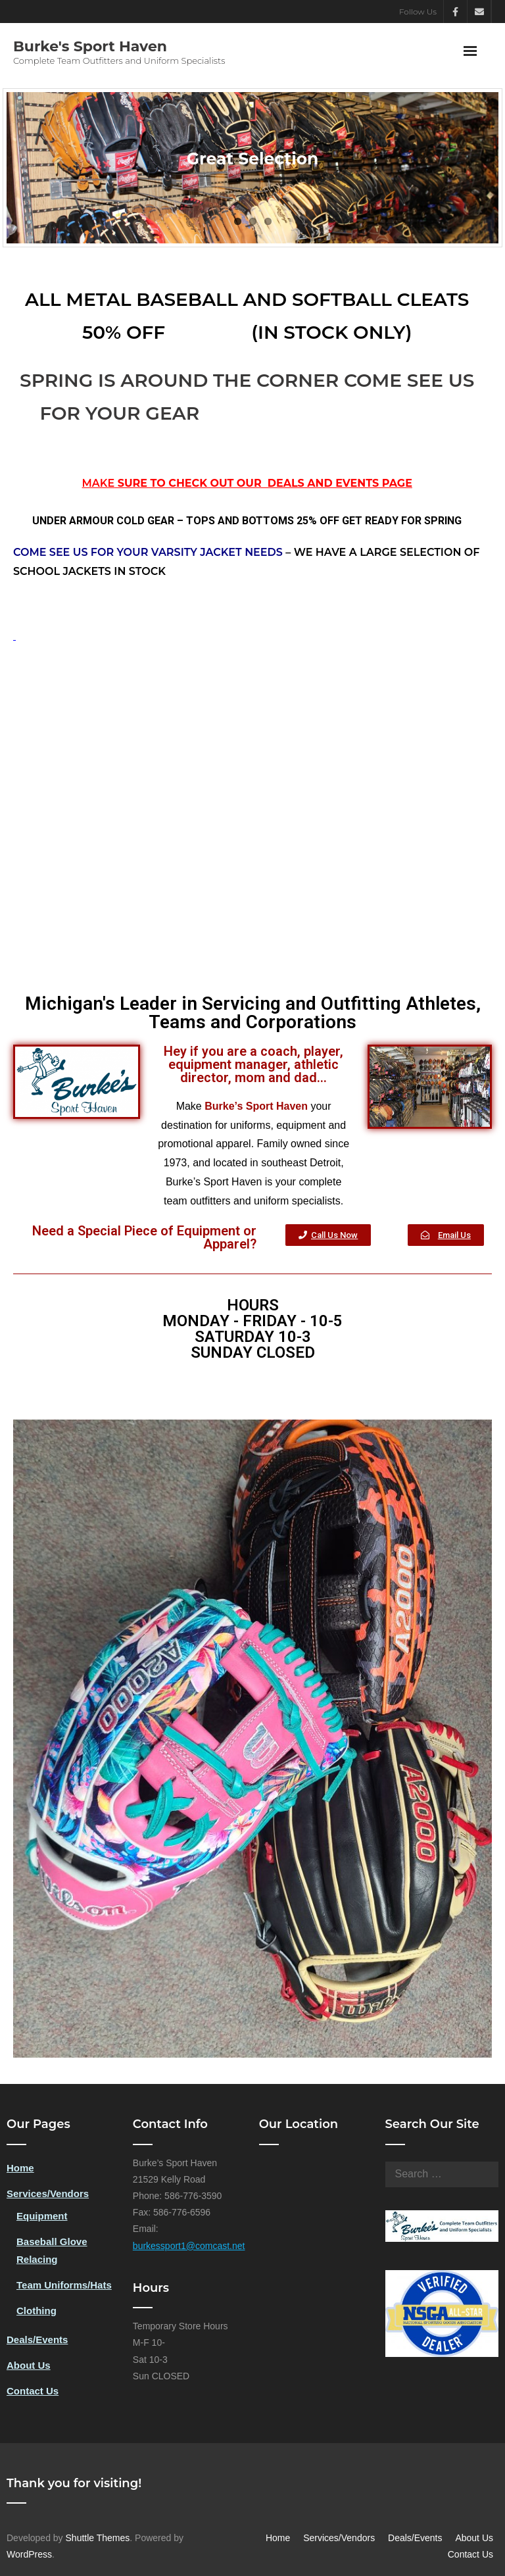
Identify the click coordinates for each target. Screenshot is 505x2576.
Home (20, 2167)
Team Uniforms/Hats (64, 2285)
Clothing (36, 2310)
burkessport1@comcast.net (189, 2246)
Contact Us (33, 2390)
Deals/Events (37, 2339)
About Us (29, 2365)
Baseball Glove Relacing (51, 2250)
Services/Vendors (48, 2193)
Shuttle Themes (98, 2538)
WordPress (29, 2554)
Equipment (42, 2215)
